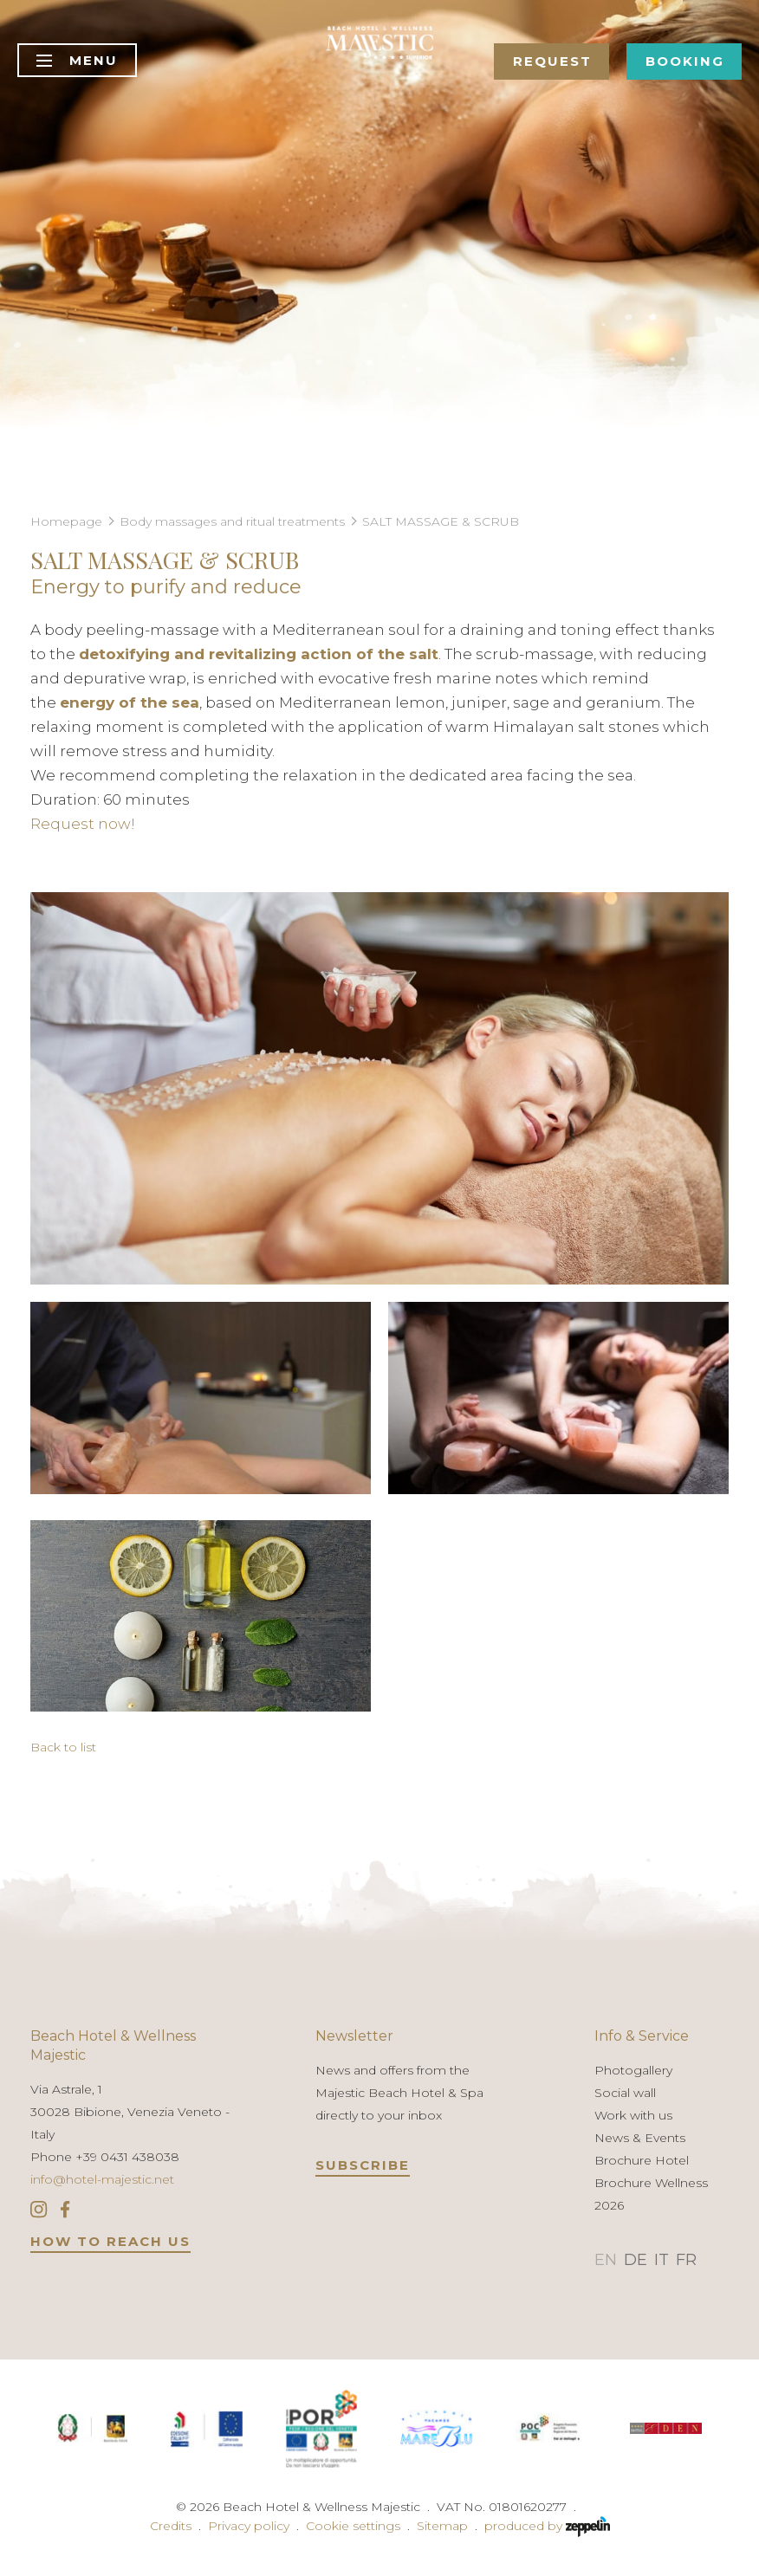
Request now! (82, 823)
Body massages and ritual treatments (232, 521)
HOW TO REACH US (110, 2241)
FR (686, 2259)
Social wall (625, 2092)
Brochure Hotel (641, 2160)
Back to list (63, 1747)
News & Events (639, 2138)
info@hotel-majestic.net (102, 2179)
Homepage (66, 521)
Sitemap (442, 2526)
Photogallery (633, 2070)
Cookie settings (353, 2526)
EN (605, 2259)
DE (635, 2259)
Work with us (633, 2115)
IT (661, 2259)
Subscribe (362, 2165)
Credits (170, 2526)
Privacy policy (248, 2526)
